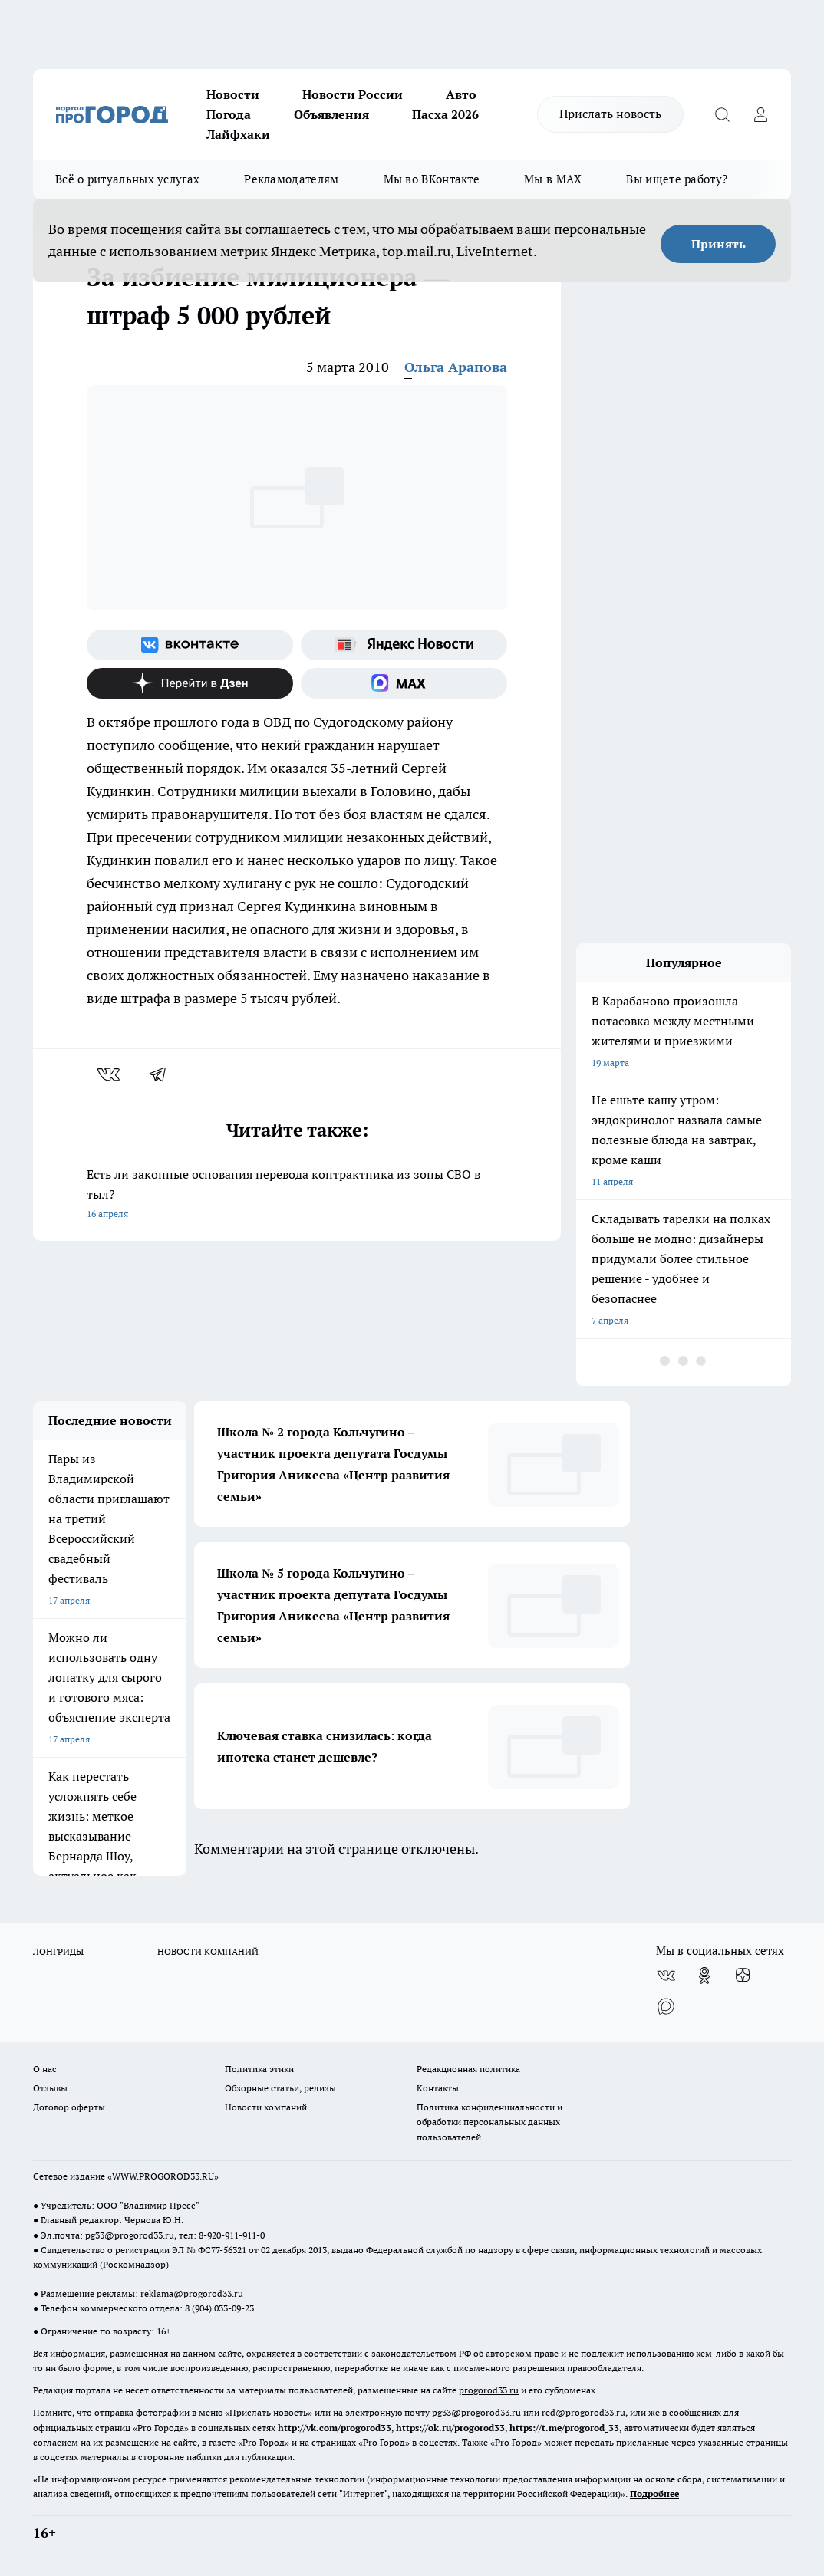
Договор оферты (69, 2107)
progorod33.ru (489, 2390)
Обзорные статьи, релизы (280, 2088)
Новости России (352, 94)
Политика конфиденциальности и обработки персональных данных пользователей (489, 2121)
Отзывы (50, 2088)
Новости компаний (266, 2107)
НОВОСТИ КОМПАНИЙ (208, 1951)
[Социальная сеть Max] (404, 683)
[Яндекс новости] (404, 645)
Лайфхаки (238, 134)
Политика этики (259, 2068)
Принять (718, 244)
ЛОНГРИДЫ (58, 1951)
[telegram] (162, 1074)
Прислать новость (610, 113)
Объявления (331, 114)
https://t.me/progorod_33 (564, 2427)
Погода (228, 114)
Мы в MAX (553, 179)
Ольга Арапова (455, 367)
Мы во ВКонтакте (432, 179)
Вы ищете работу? (676, 179)
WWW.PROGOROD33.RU (163, 2176)
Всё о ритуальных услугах (127, 179)
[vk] (110, 1074)
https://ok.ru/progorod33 (450, 2427)
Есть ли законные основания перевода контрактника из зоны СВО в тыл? (297, 1195)
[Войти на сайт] (760, 114)
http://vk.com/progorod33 (334, 2427)
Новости (232, 94)
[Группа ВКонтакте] (190, 645)
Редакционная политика (468, 2068)
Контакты (438, 2088)
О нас (45, 2068)
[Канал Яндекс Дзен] (190, 683)
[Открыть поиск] (722, 114)
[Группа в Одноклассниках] (704, 1975)
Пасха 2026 (445, 114)
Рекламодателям (291, 179)
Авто (461, 94)
